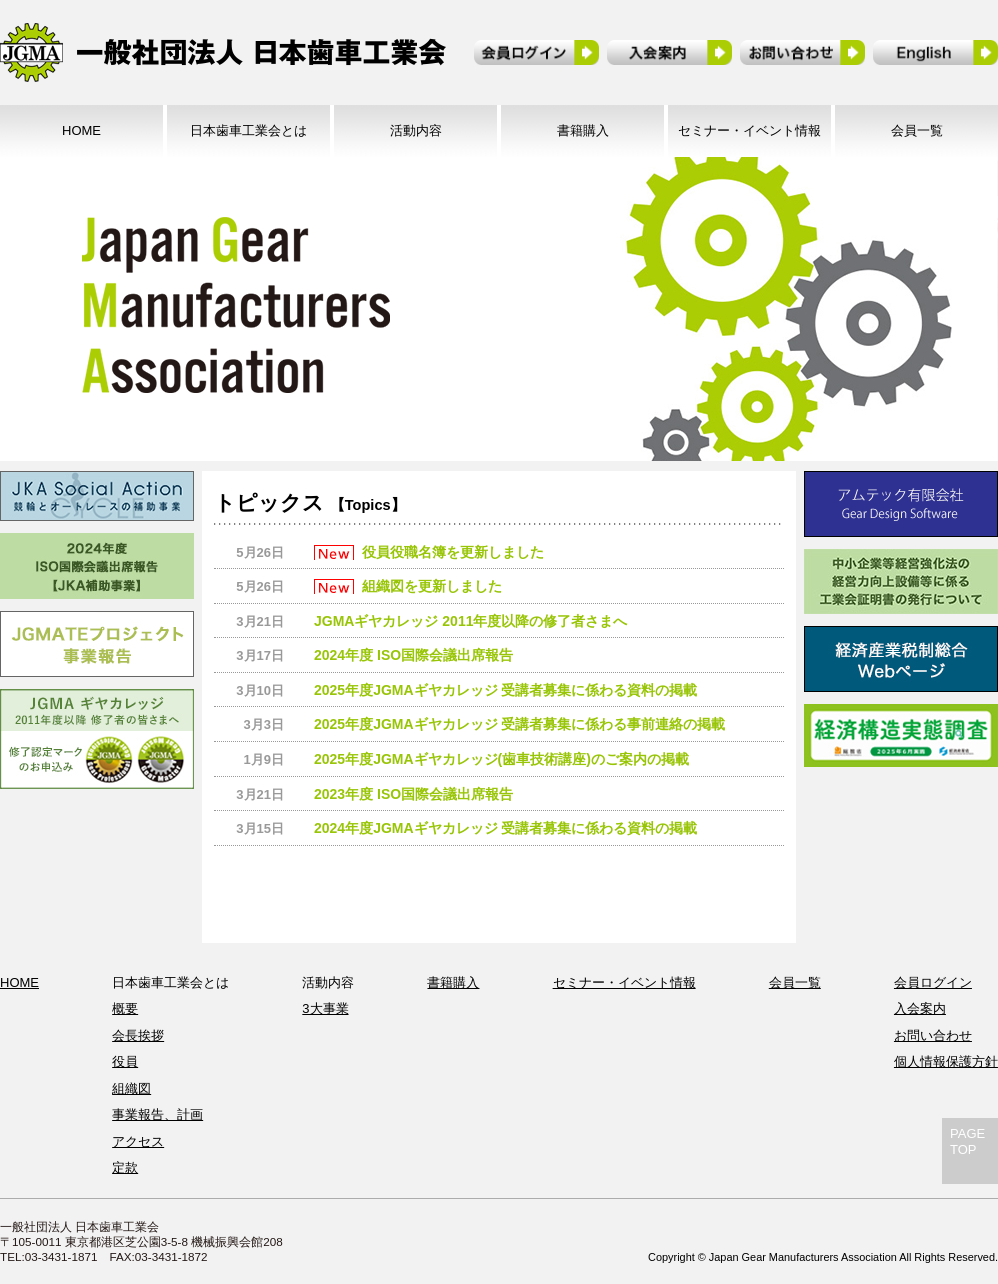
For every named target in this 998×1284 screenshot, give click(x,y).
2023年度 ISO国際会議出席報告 (413, 794)
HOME (81, 130)
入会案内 (920, 1008)
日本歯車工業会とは (248, 130)
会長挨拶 (138, 1035)
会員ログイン (933, 982)
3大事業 (325, 1008)
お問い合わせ (933, 1035)
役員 (125, 1061)
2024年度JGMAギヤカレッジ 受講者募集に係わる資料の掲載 (505, 828)
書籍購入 (583, 130)
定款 (125, 1167)
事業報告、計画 (157, 1114)
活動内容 (416, 130)
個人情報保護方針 (946, 1061)
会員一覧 (917, 130)
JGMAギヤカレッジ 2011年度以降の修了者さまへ (470, 621)
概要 (125, 1008)
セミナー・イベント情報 (749, 130)
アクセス (138, 1141)
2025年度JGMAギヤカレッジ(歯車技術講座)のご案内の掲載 (501, 759)
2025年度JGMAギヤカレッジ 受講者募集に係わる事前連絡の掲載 (519, 724)
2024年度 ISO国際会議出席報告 (413, 655)
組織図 (131, 1088)
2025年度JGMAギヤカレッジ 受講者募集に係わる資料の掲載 (505, 690)
